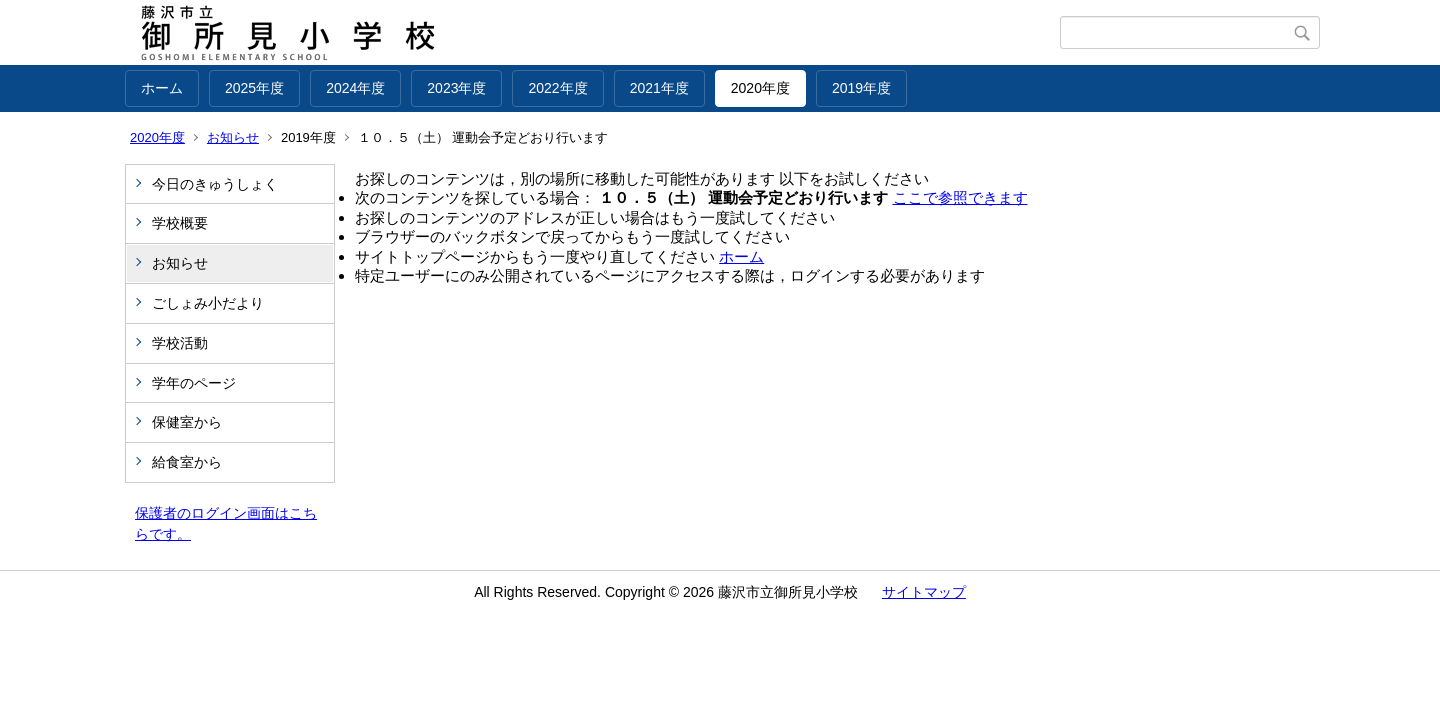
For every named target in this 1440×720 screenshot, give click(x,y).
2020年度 (760, 88)
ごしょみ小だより (208, 303)
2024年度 (355, 88)
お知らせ (233, 137)
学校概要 (180, 223)
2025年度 (254, 88)
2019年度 (861, 88)
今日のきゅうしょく (215, 184)
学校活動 (180, 343)
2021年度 (659, 88)
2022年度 (557, 88)
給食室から (187, 462)
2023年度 (456, 88)
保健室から (187, 422)
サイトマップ (924, 592)
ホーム (162, 88)
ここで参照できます (960, 197)
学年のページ (194, 383)
